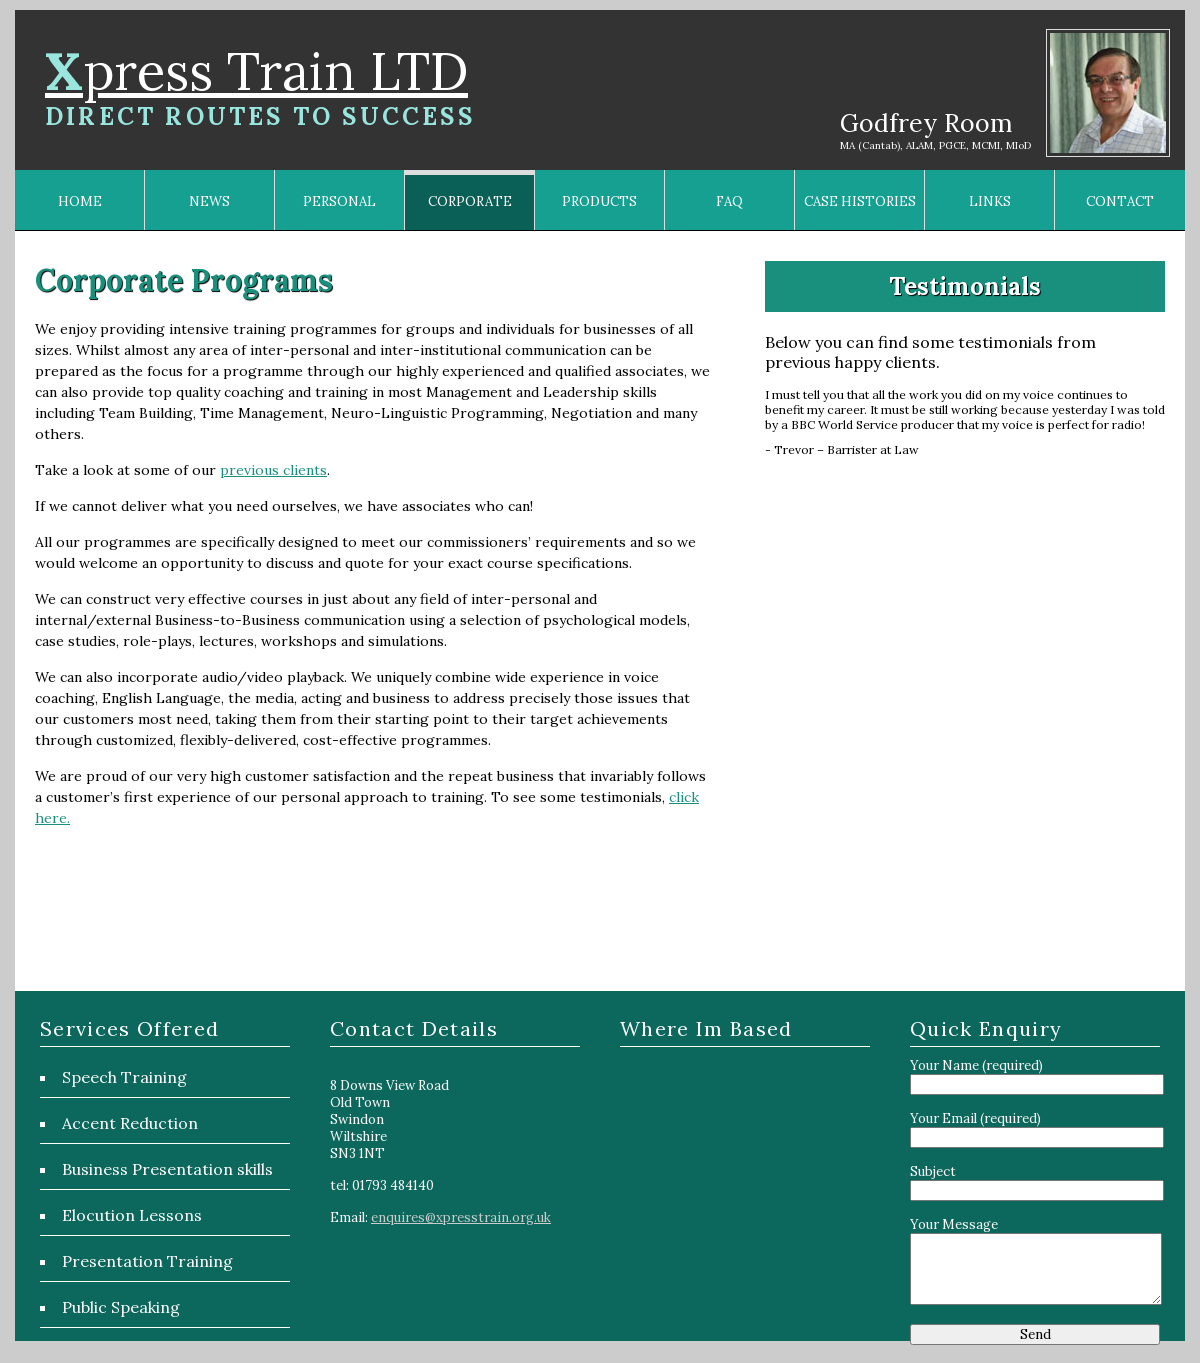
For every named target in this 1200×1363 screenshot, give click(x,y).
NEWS (209, 201)
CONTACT (1120, 201)
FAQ (729, 201)
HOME (80, 201)
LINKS (990, 201)
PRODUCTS (599, 201)
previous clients (273, 470)
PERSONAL (339, 201)
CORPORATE (470, 201)
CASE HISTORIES (860, 201)
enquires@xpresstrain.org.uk (461, 1217)
